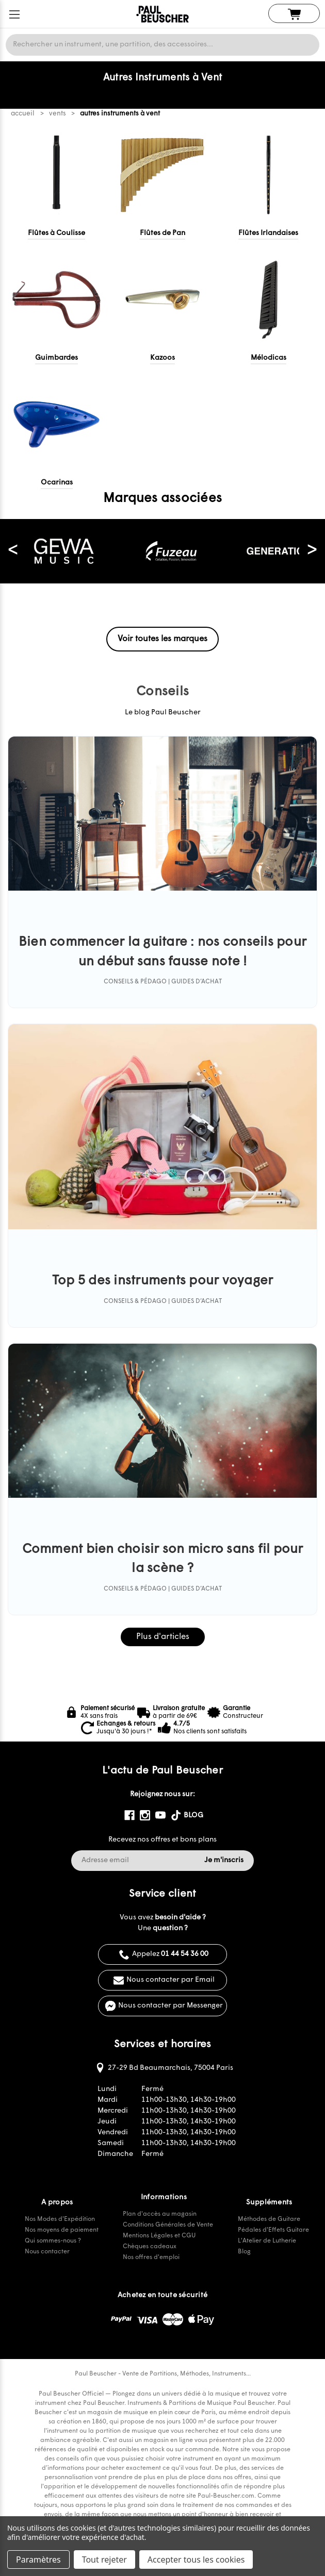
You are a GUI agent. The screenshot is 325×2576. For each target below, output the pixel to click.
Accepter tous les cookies (196, 2559)
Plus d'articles (162, 1637)
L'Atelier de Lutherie (267, 2241)
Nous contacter (47, 2252)
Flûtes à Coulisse (56, 233)
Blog (244, 2252)
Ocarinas (57, 483)
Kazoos (162, 358)
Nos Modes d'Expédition (60, 2219)
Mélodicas (268, 358)
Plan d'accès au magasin (160, 2214)
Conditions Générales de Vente (168, 2225)
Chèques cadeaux (149, 2247)
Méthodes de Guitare (269, 2219)
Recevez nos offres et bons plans (162, 1840)
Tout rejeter (104, 2559)
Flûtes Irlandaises (268, 233)
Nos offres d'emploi (151, 2257)
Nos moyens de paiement (62, 2230)
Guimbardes (56, 358)
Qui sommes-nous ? (53, 2241)
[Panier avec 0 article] (294, 13)
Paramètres (38, 2559)
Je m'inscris (223, 1860)
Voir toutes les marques (162, 639)
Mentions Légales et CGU (159, 2236)
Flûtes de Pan (162, 233)
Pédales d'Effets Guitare (273, 2230)
